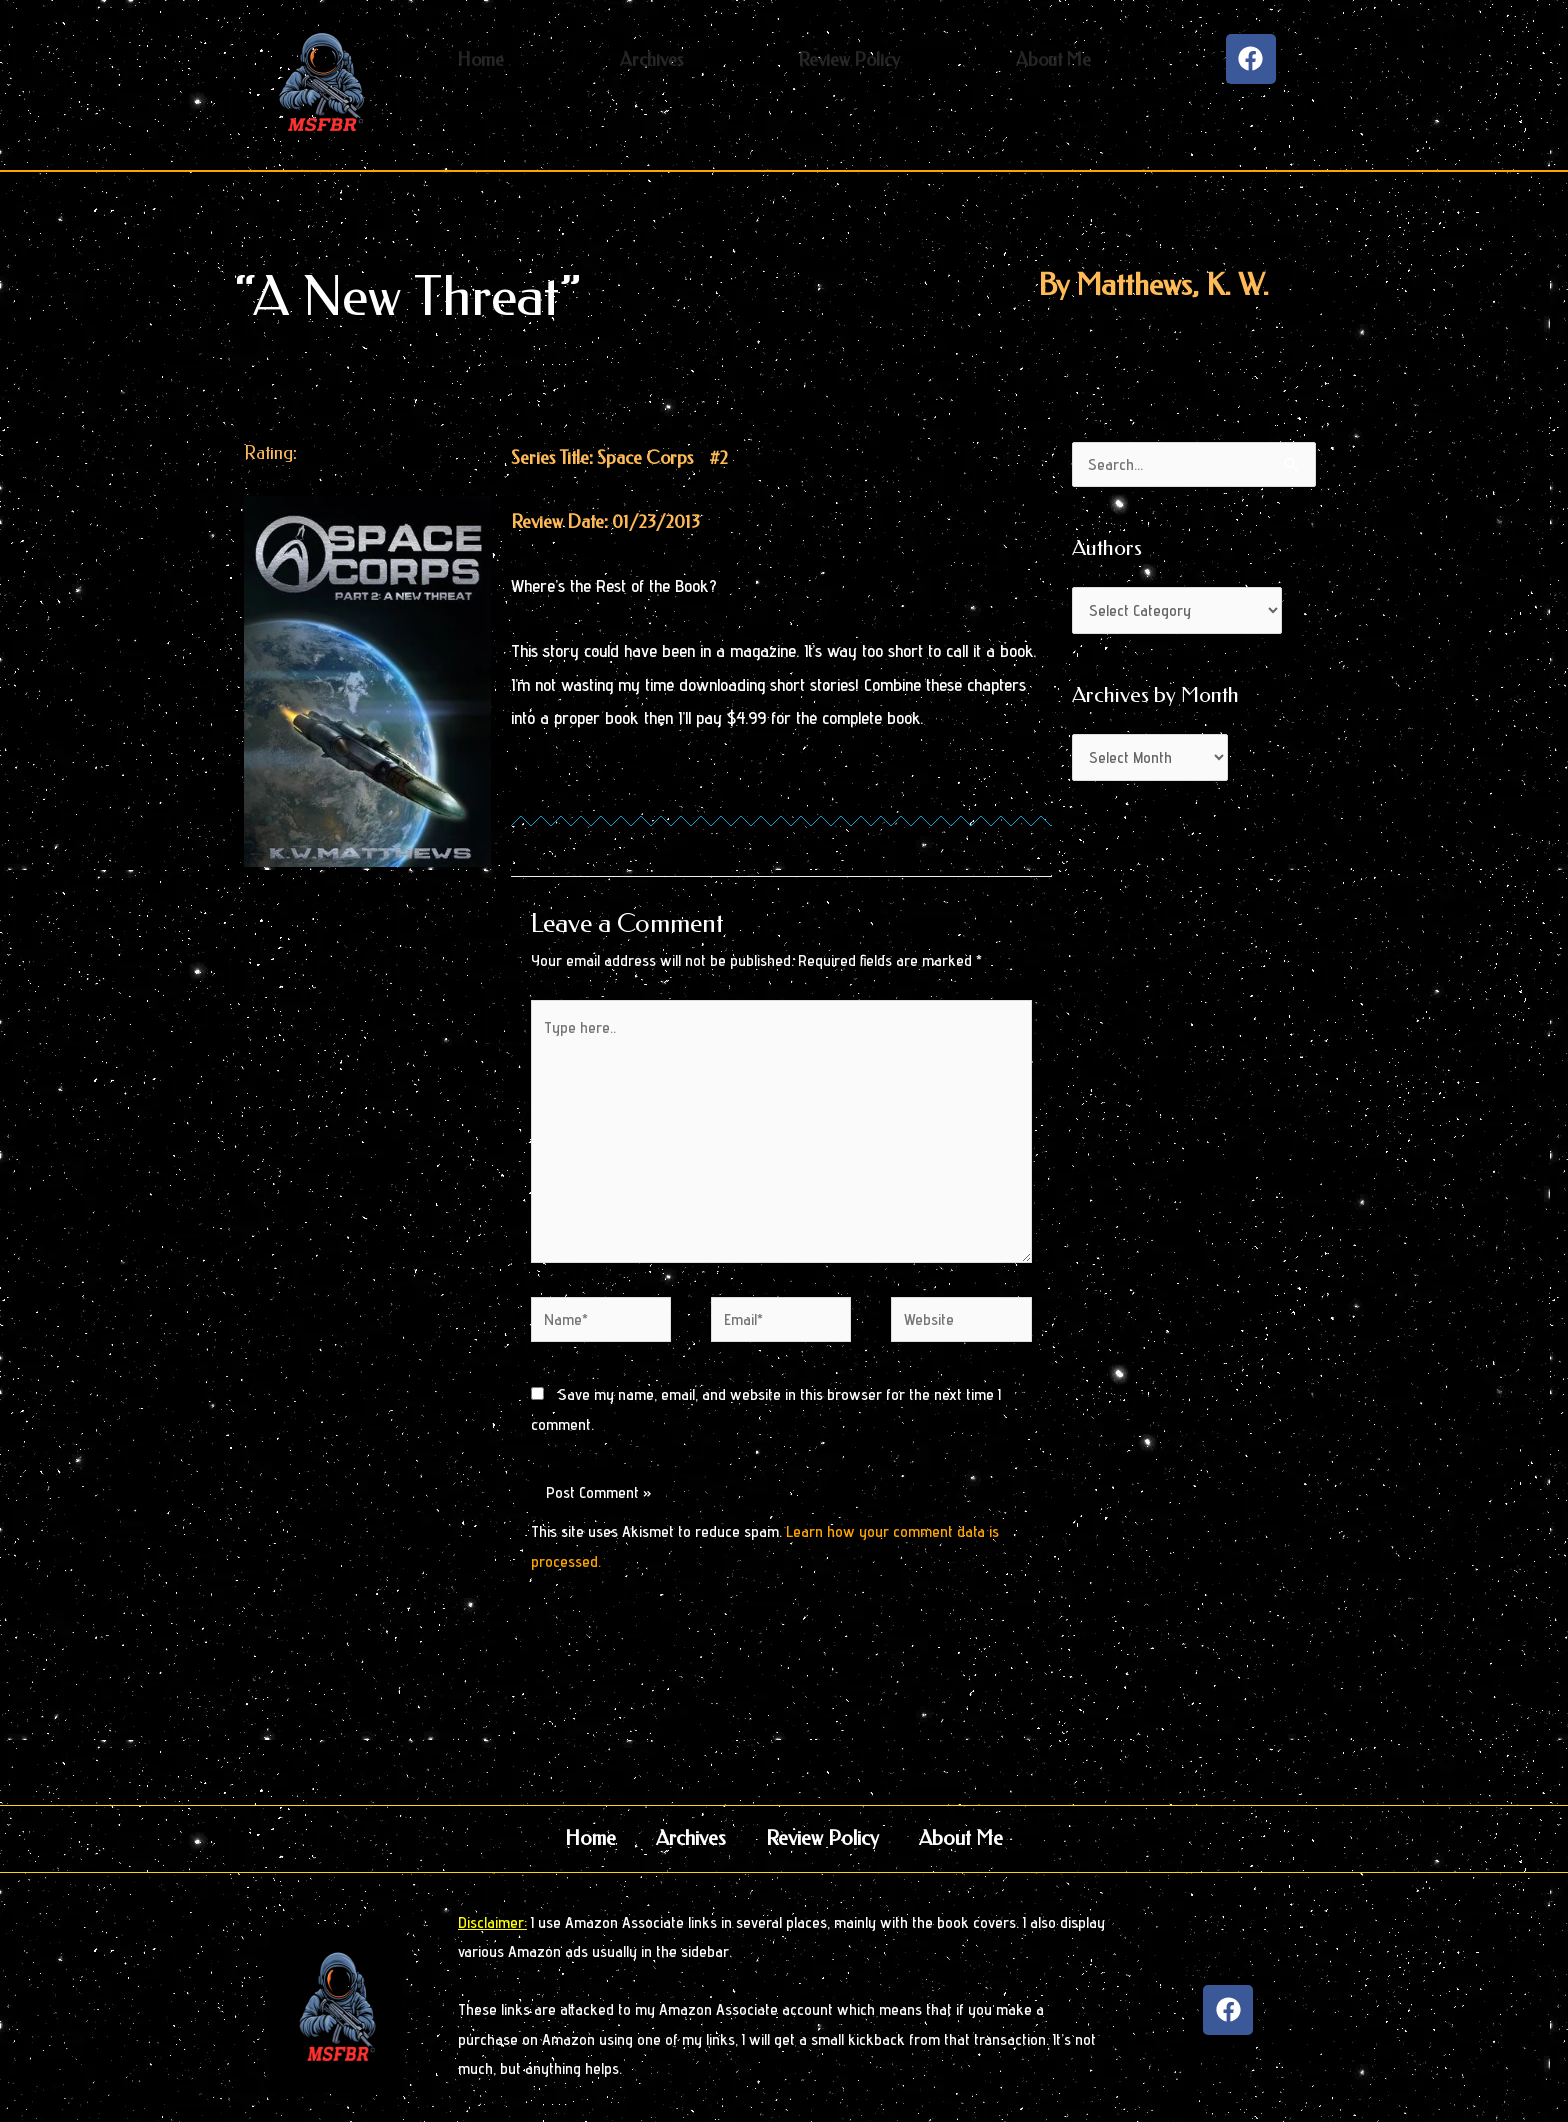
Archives (691, 1838)
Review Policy (822, 1838)
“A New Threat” (408, 296)
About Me (961, 1838)
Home (590, 1838)
